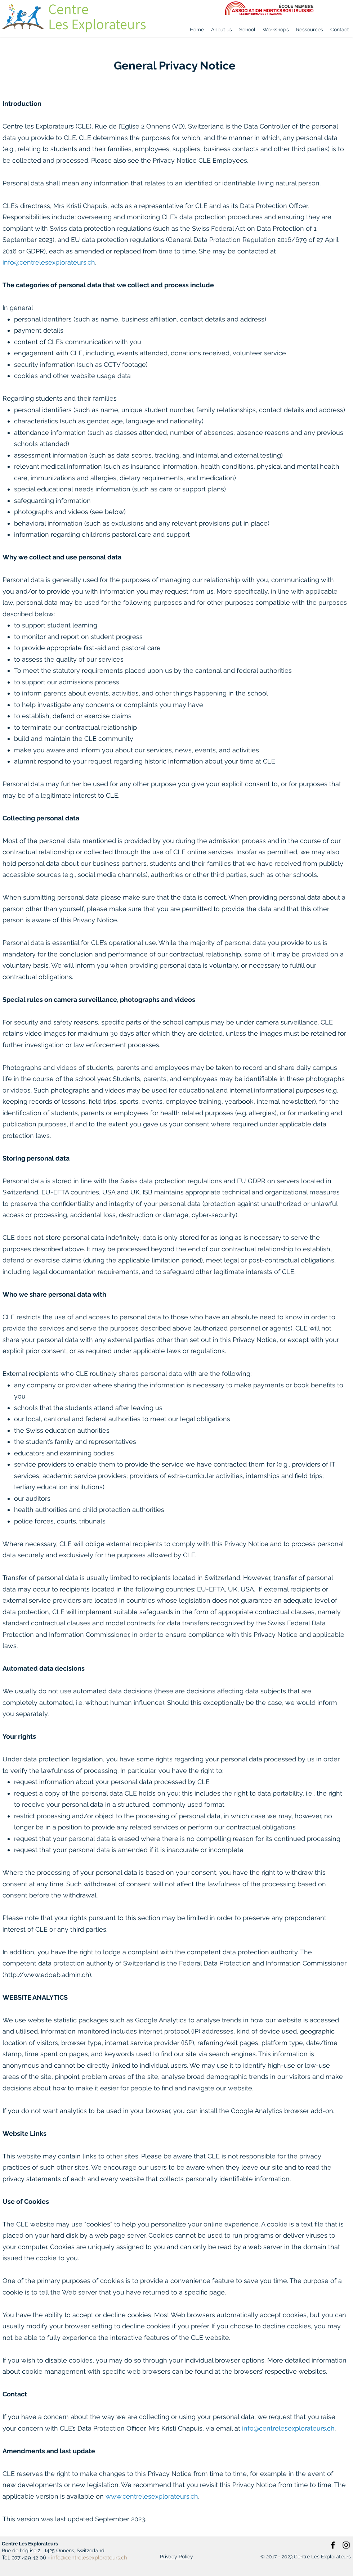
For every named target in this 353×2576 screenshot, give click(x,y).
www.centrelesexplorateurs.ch (152, 2496)
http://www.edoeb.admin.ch (46, 1974)
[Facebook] (333, 2545)
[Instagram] (346, 2545)
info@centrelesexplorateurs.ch (49, 262)
